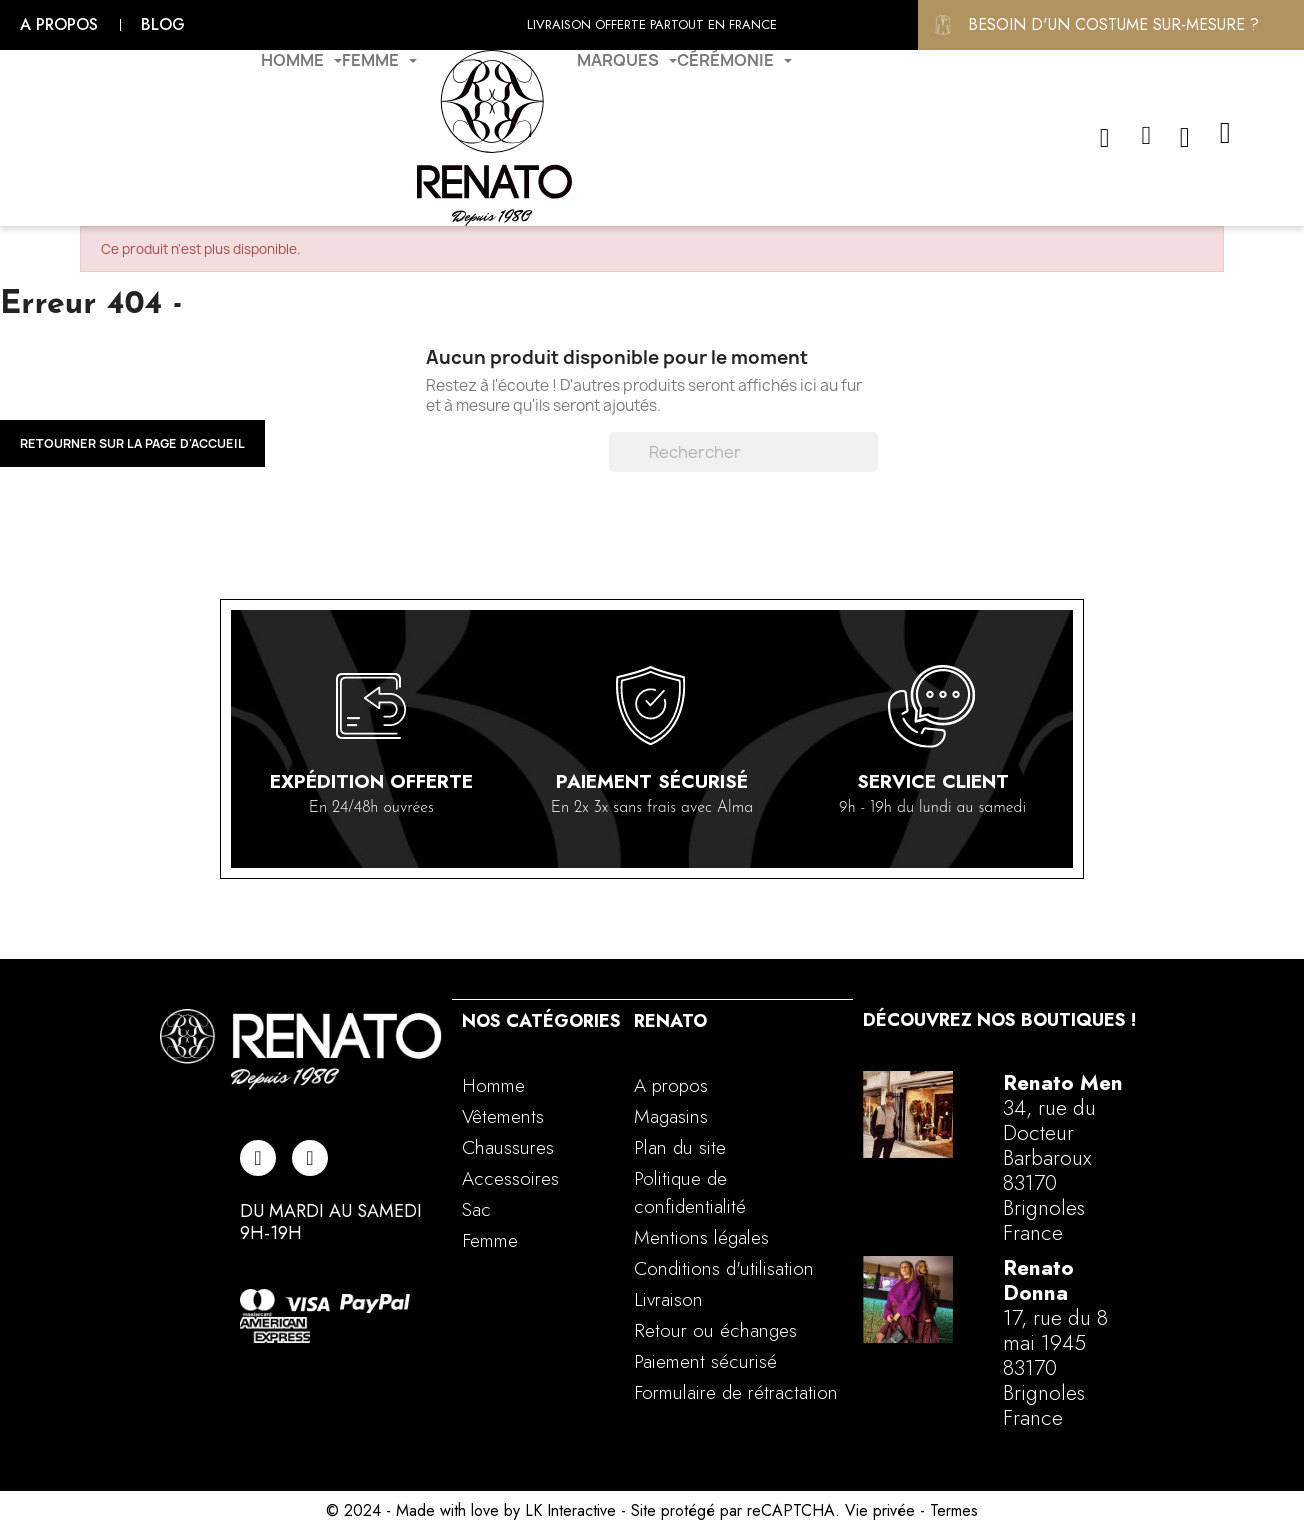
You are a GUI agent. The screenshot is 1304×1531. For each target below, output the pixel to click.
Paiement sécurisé (652, 781)
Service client (933, 781)
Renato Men (1063, 1083)
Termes (954, 1510)
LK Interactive (570, 1510)
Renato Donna (1038, 1280)
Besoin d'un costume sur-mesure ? (1113, 24)
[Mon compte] (1146, 136)
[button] (1104, 138)
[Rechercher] (743, 452)
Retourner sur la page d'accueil (132, 443)
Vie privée (880, 1510)
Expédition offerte (371, 781)
